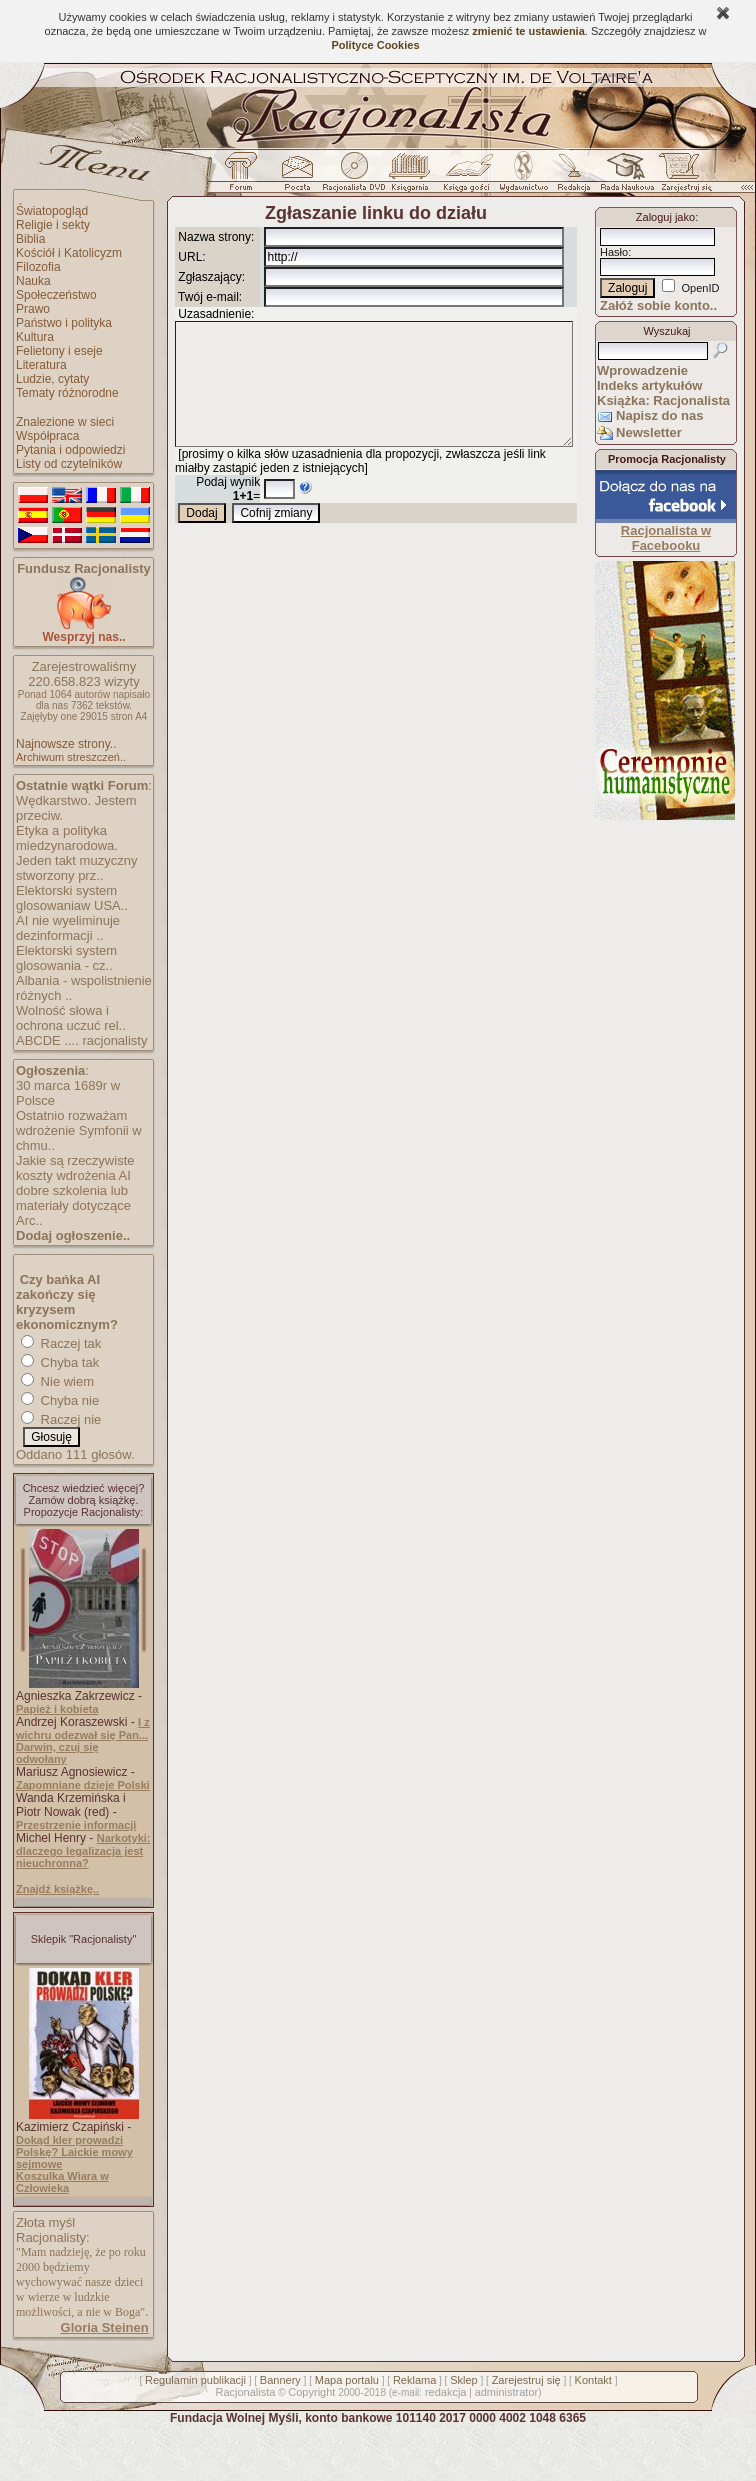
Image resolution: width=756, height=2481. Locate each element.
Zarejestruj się (526, 2380)
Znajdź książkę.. (57, 1889)
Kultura (35, 337)
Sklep (464, 2380)
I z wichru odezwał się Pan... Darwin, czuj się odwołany (83, 1740)
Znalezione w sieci (65, 422)
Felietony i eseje (59, 351)
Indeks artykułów (649, 385)
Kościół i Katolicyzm (69, 253)
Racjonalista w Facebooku (666, 538)
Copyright (311, 2392)
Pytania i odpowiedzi (70, 450)
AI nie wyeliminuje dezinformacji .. (68, 928)
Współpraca (47, 436)
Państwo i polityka (64, 323)
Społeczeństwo (56, 295)
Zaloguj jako (665, 217)
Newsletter (649, 432)
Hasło (614, 252)
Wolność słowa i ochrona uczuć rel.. (71, 1018)
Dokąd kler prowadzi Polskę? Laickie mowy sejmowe (74, 2152)
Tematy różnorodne (67, 393)
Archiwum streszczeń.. (71, 757)
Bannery (280, 2380)
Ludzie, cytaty (52, 379)
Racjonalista (245, 2392)
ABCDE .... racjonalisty (82, 1040)
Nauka (33, 281)
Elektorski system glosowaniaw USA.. (72, 898)
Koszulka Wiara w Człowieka (62, 2182)
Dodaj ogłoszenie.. (73, 1235)
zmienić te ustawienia (528, 31)
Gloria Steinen (105, 2327)
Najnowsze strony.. (66, 744)
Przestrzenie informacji (76, 1825)
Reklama (414, 2380)
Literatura (41, 365)
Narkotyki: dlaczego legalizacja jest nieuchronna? (83, 1850)
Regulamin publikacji (195, 2380)
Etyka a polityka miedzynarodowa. (67, 838)
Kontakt (593, 2380)
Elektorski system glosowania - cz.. (66, 958)
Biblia (30, 239)
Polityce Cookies (375, 45)
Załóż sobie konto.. (658, 305)
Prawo (33, 309)
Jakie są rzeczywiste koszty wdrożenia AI (75, 1168)
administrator (507, 2392)
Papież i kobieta (57, 1709)
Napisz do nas (659, 415)
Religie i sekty (53, 225)
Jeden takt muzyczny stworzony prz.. (76, 868)
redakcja (446, 2392)
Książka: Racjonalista (663, 400)
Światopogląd (52, 211)
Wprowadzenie (642, 370)
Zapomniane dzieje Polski (83, 1785)
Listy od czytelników (69, 464)
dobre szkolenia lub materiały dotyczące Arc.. (73, 1205)
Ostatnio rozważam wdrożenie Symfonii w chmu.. (79, 1130)
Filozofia (38, 267)
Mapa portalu (347, 2380)
